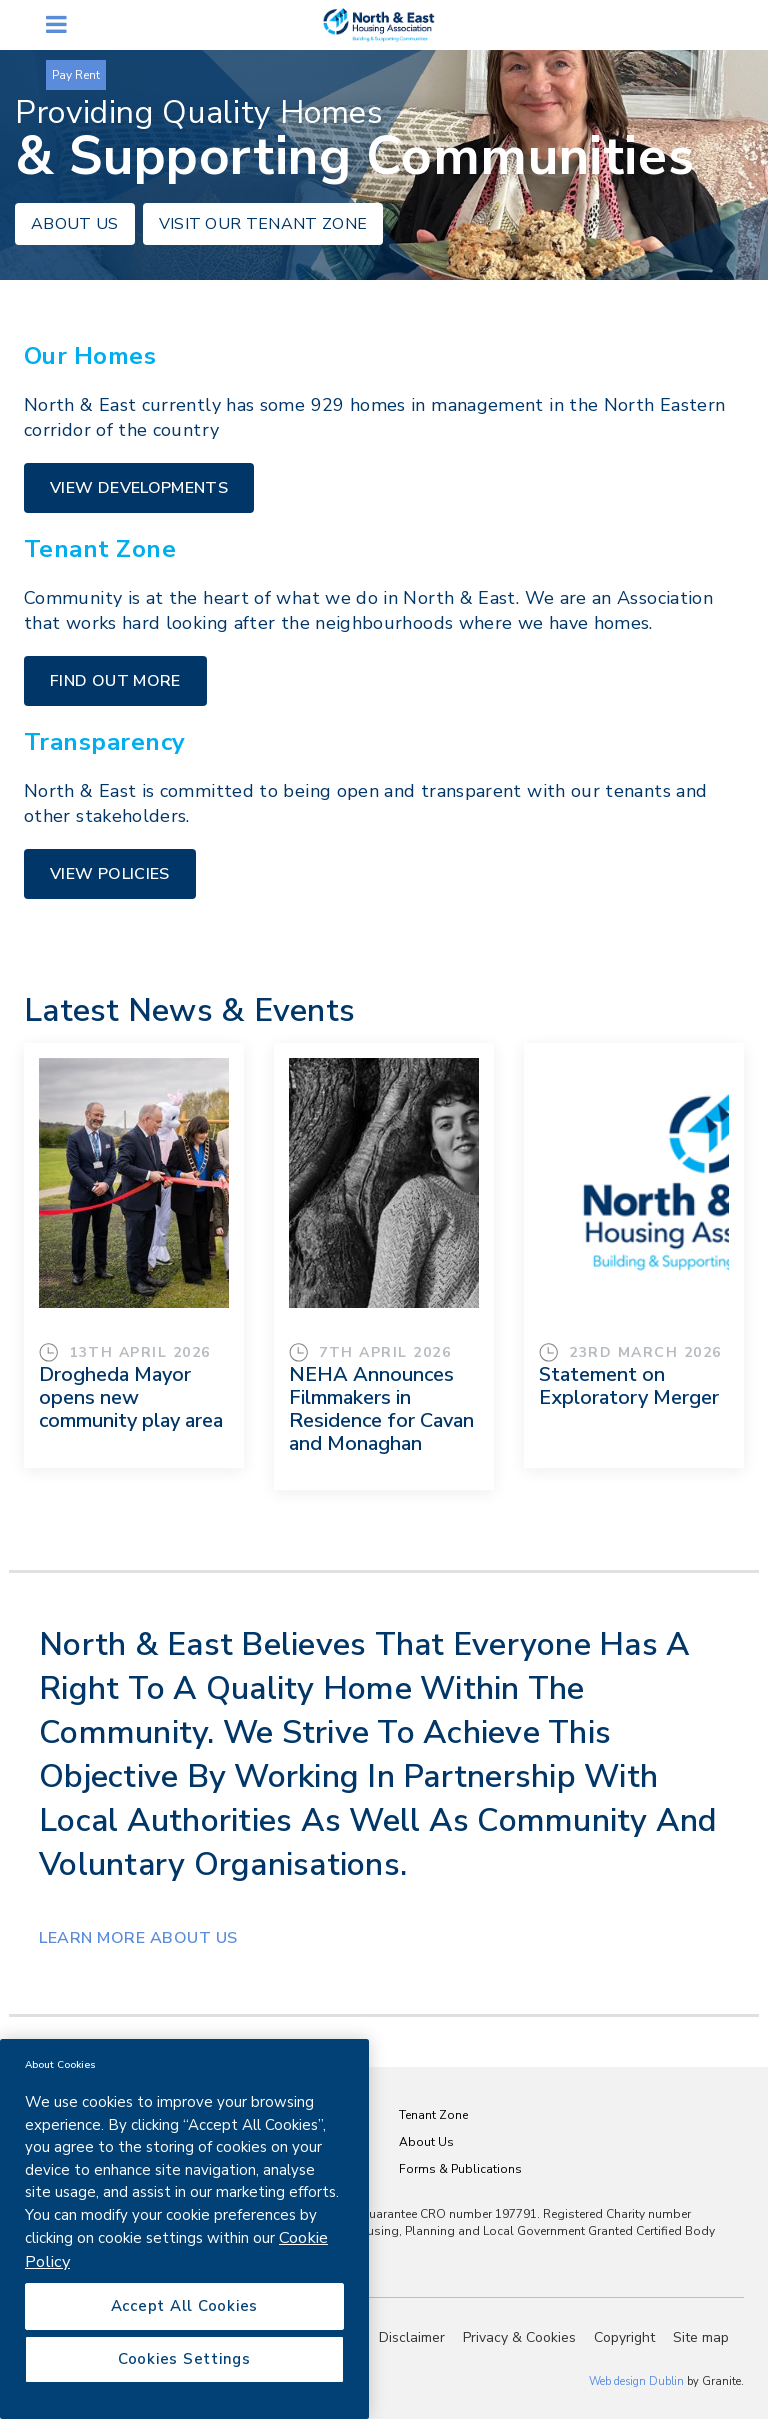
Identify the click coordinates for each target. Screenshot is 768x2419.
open (56, 25)
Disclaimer (412, 2337)
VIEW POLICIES (110, 874)
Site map (701, 2337)
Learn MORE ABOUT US (138, 1938)
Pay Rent (76, 75)
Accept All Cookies (185, 2306)
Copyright (624, 2337)
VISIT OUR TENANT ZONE (263, 224)
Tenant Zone (433, 2115)
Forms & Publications (460, 2169)
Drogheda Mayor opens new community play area (131, 1397)
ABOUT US (75, 224)
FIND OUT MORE (115, 681)
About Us (426, 2142)
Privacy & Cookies (519, 2337)
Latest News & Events (189, 1010)
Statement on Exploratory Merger (629, 1386)
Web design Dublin (636, 2381)
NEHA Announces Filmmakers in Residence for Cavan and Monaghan (381, 1409)
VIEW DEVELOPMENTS (139, 488)
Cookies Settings (184, 2359)
